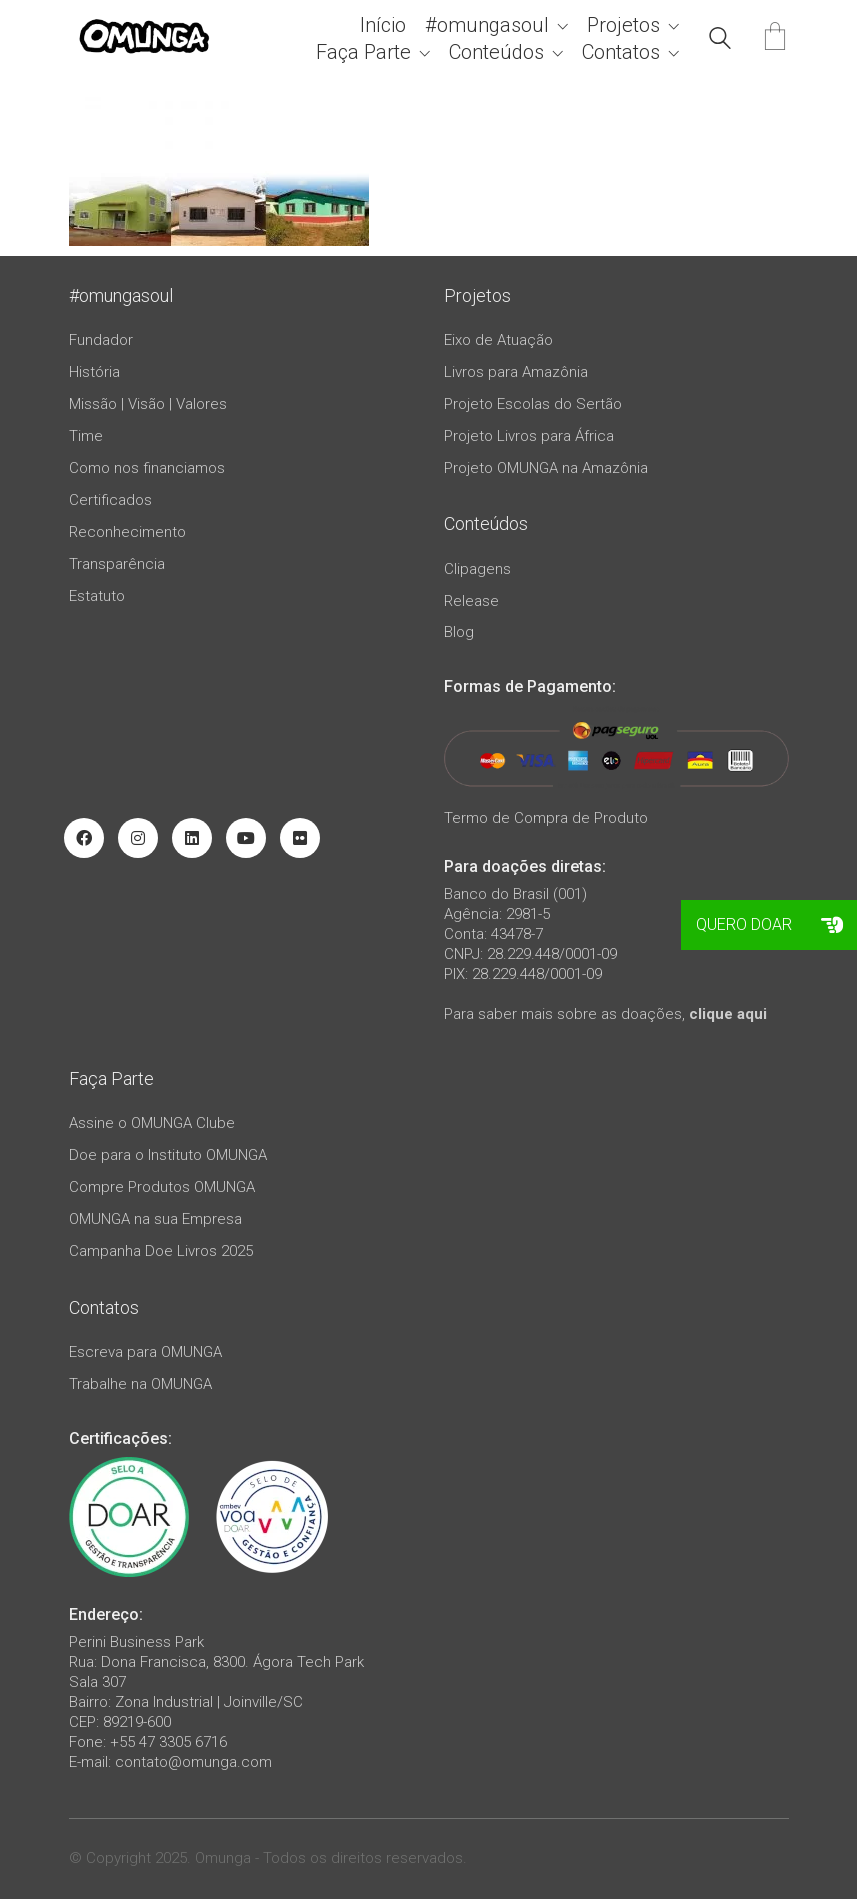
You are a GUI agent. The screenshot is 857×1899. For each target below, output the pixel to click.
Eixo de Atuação (498, 340)
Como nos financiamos (147, 468)
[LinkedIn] (192, 838)
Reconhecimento (127, 532)
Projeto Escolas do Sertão (533, 404)
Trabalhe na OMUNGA (140, 1384)
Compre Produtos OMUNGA (162, 1187)
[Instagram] (138, 838)
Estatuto (97, 596)
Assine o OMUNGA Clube (152, 1123)
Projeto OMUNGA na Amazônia (546, 468)
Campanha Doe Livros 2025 (161, 1251)
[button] (832, 925)
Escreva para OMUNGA (145, 1352)
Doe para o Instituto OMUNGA (168, 1155)
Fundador (101, 340)
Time (86, 436)
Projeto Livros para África (529, 436)
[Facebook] (84, 838)
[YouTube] (246, 838)
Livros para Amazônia (516, 372)
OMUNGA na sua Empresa (155, 1219)
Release (471, 601)
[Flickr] (300, 838)
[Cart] (775, 38)
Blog (459, 632)
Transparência (117, 564)
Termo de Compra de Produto (546, 818)
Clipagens (477, 569)
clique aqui (728, 1014)
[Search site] (720, 41)
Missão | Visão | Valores (148, 404)
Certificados (110, 500)
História (94, 372)
